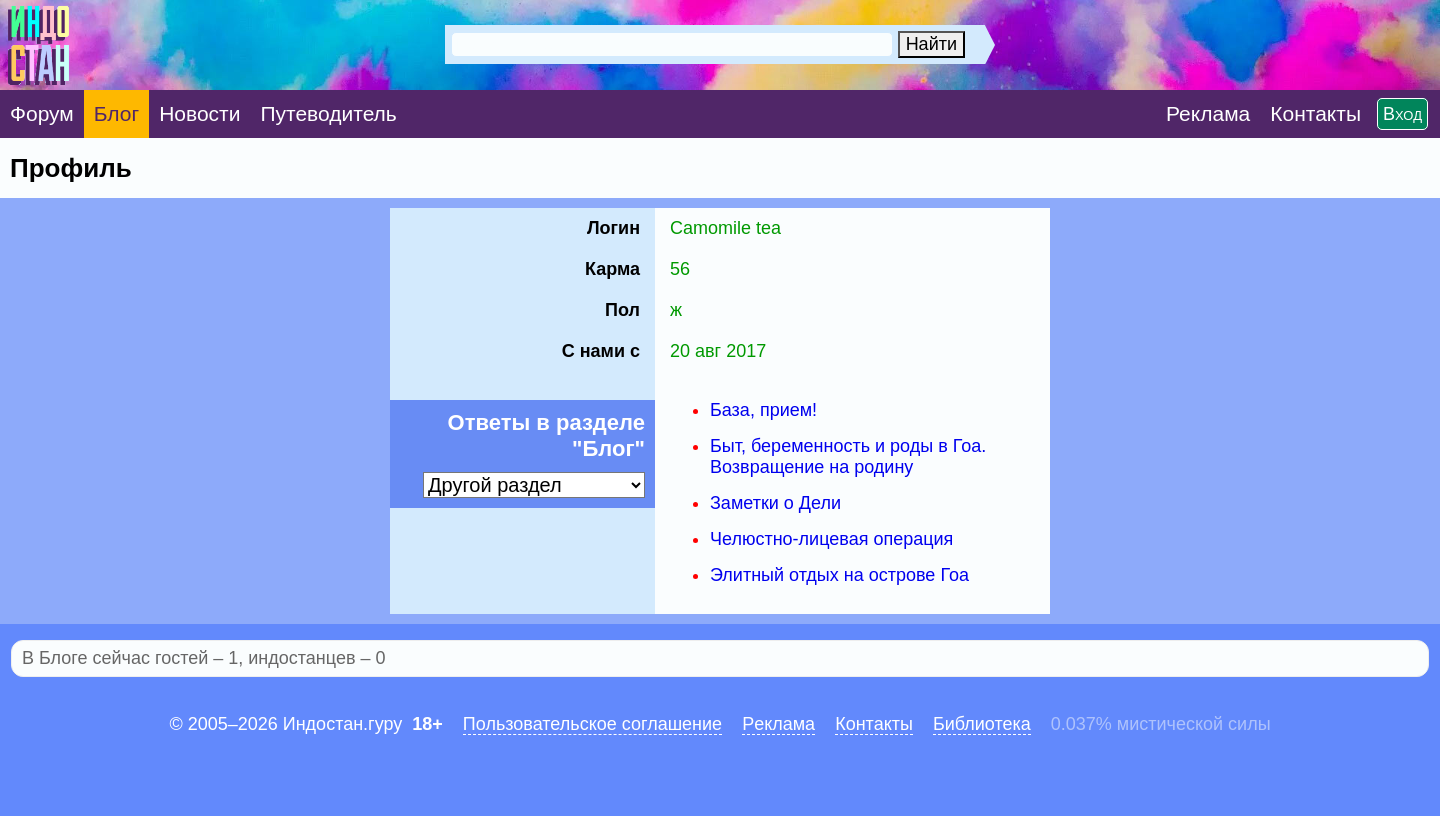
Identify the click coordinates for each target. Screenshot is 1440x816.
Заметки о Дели (775, 503)
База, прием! (763, 410)
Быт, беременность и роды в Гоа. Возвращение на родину (848, 456)
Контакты (874, 724)
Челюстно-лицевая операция (831, 539)
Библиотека (982, 724)
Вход (1402, 114)
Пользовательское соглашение (592, 724)
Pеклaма (778, 724)
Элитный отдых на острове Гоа (839, 575)
